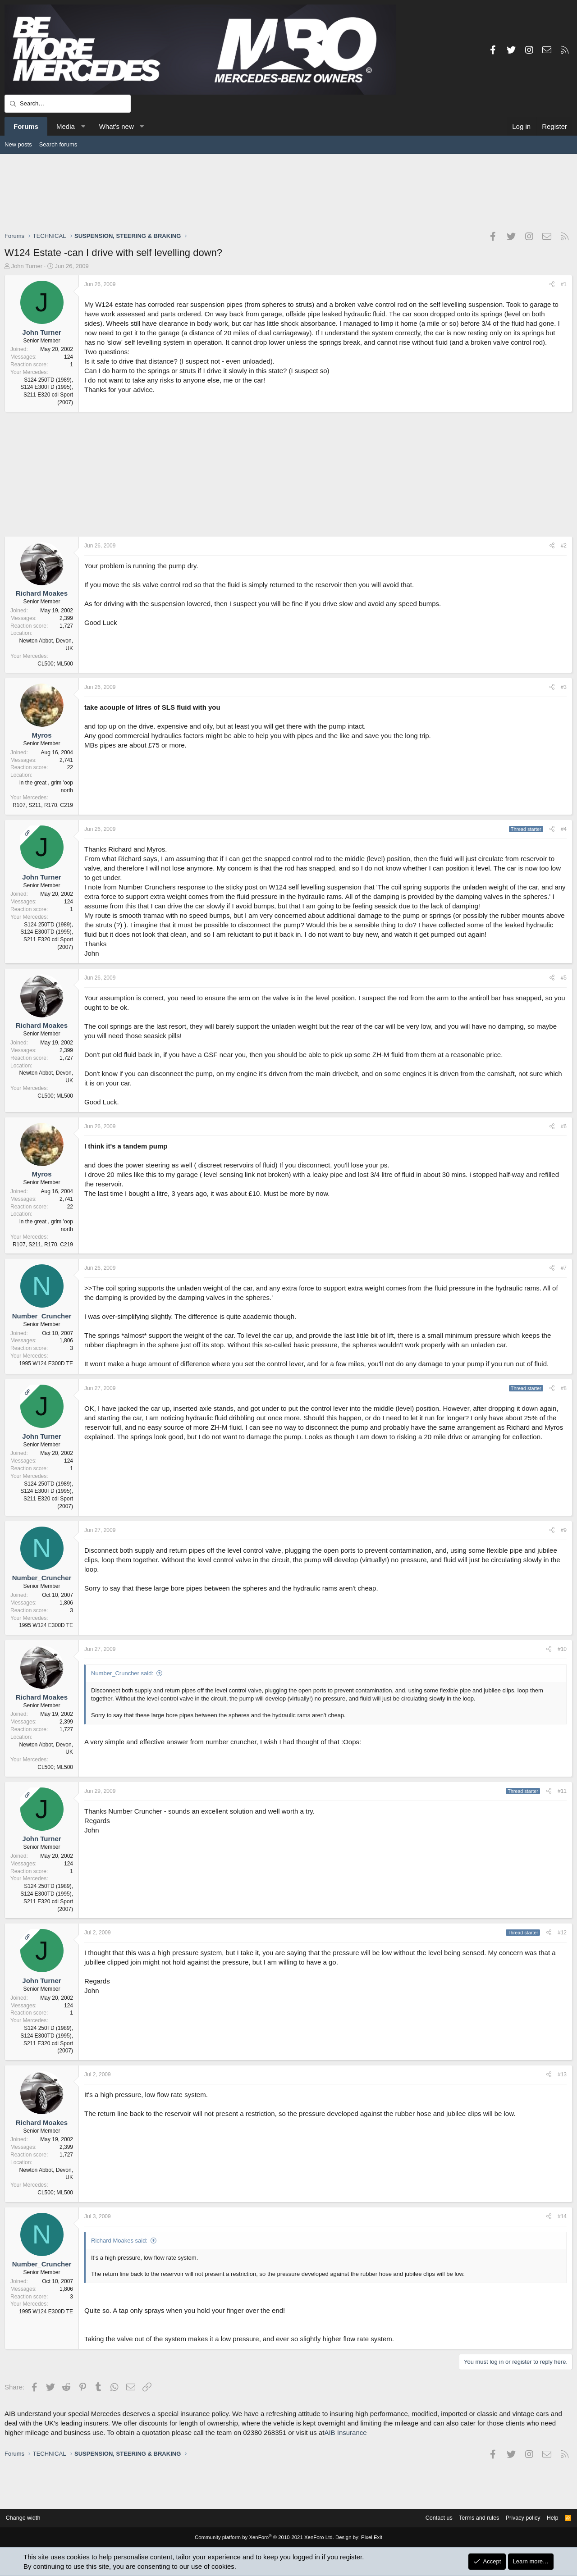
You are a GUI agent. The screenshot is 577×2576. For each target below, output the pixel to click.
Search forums (58, 144)
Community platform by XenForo (265, 2537)
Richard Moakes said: (119, 2240)
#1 (564, 284)
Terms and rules (473, 2518)
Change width (27, 2518)
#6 (564, 1126)
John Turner (26, 266)
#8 (564, 1388)
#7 (564, 1268)
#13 (562, 2074)
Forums (26, 126)
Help (549, 2518)
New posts (18, 144)
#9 (564, 1530)
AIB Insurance (345, 2432)
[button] (83, 126)
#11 (562, 1791)
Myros (41, 735)
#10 (562, 1649)
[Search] (68, 104)
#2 (564, 546)
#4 (564, 829)
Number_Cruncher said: (122, 1673)
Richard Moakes (42, 593)
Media (65, 126)
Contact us (432, 2518)
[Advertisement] (288, 192)
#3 (564, 687)
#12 (562, 1932)
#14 (562, 2216)
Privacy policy (518, 2518)
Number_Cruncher (42, 1316)
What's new (116, 126)
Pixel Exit (368, 2537)
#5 (564, 978)
